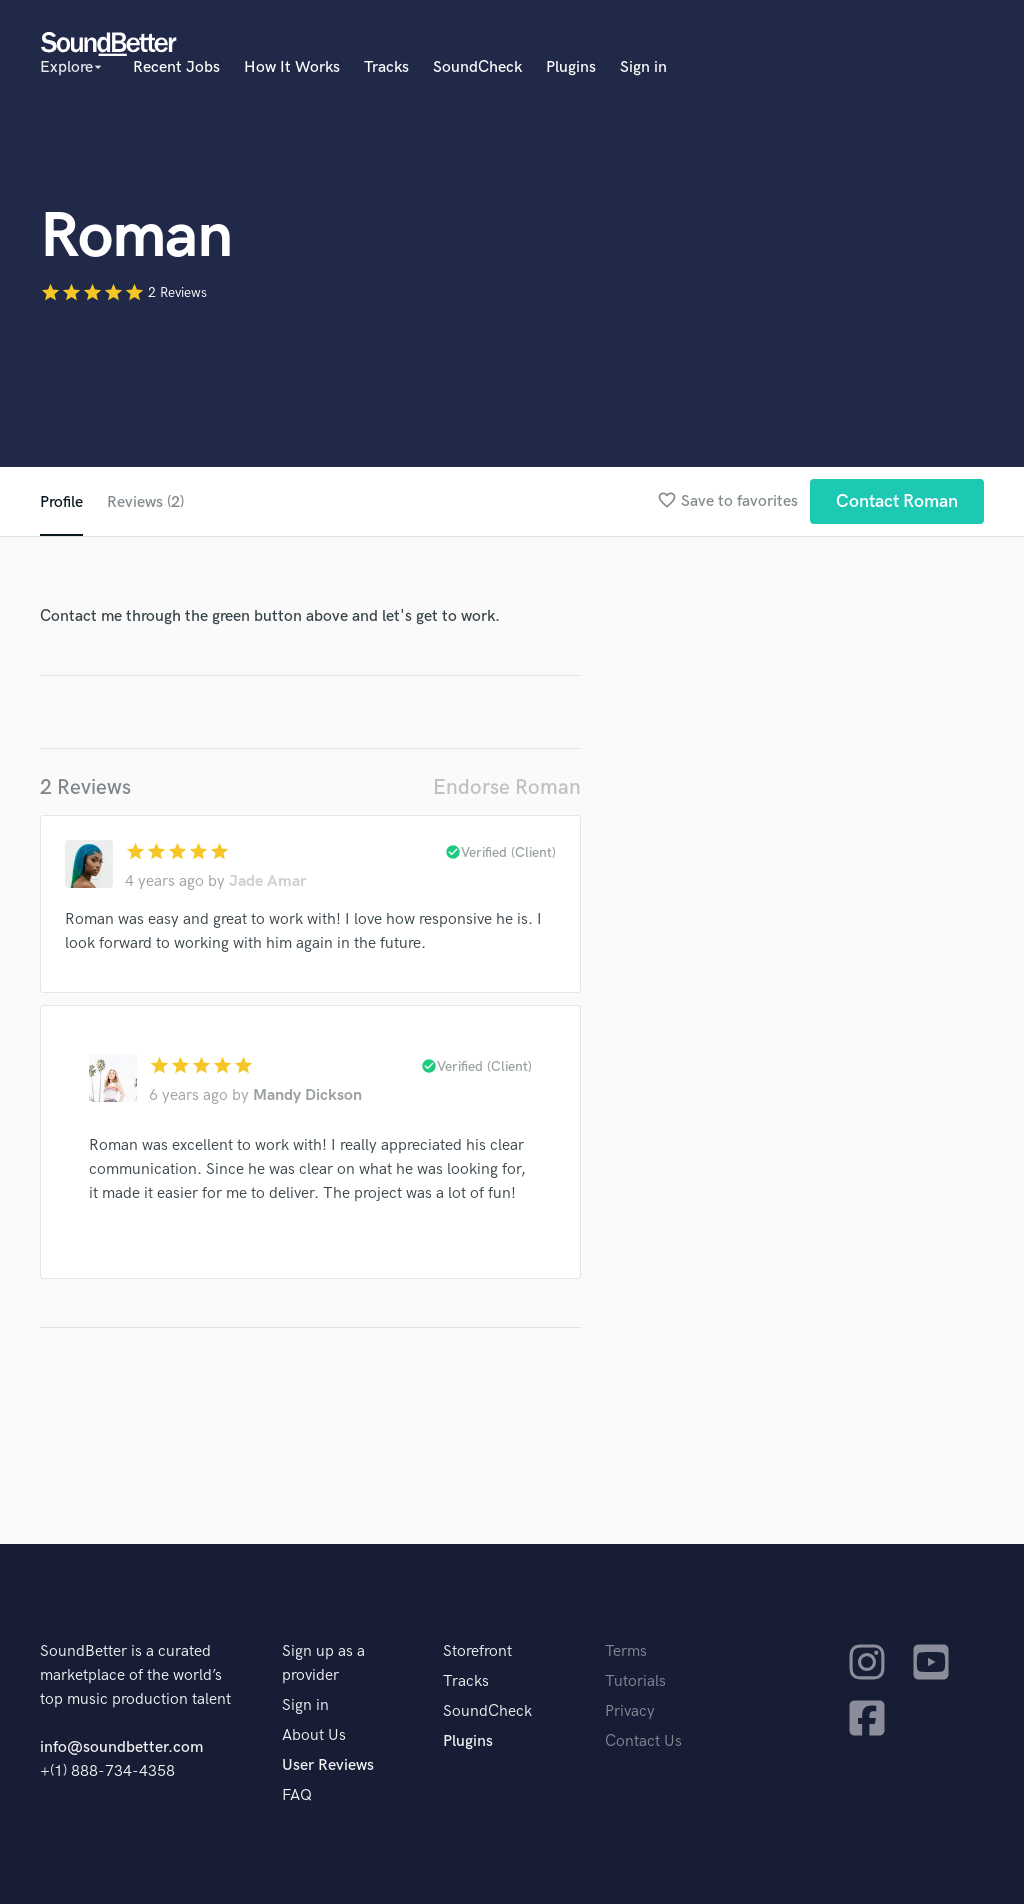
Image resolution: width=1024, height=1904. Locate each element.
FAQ (297, 1795)
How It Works (292, 67)
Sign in (643, 67)
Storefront (477, 1651)
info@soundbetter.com (121, 1747)
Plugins (571, 67)
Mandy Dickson (307, 1095)
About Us (314, 1735)
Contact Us (643, 1741)
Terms (626, 1651)
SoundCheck (477, 67)
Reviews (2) (145, 502)
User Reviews (328, 1765)
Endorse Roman (507, 787)
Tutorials (635, 1681)
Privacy (630, 1711)
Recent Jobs (176, 67)
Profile (61, 502)
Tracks (386, 67)
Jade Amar (267, 881)
